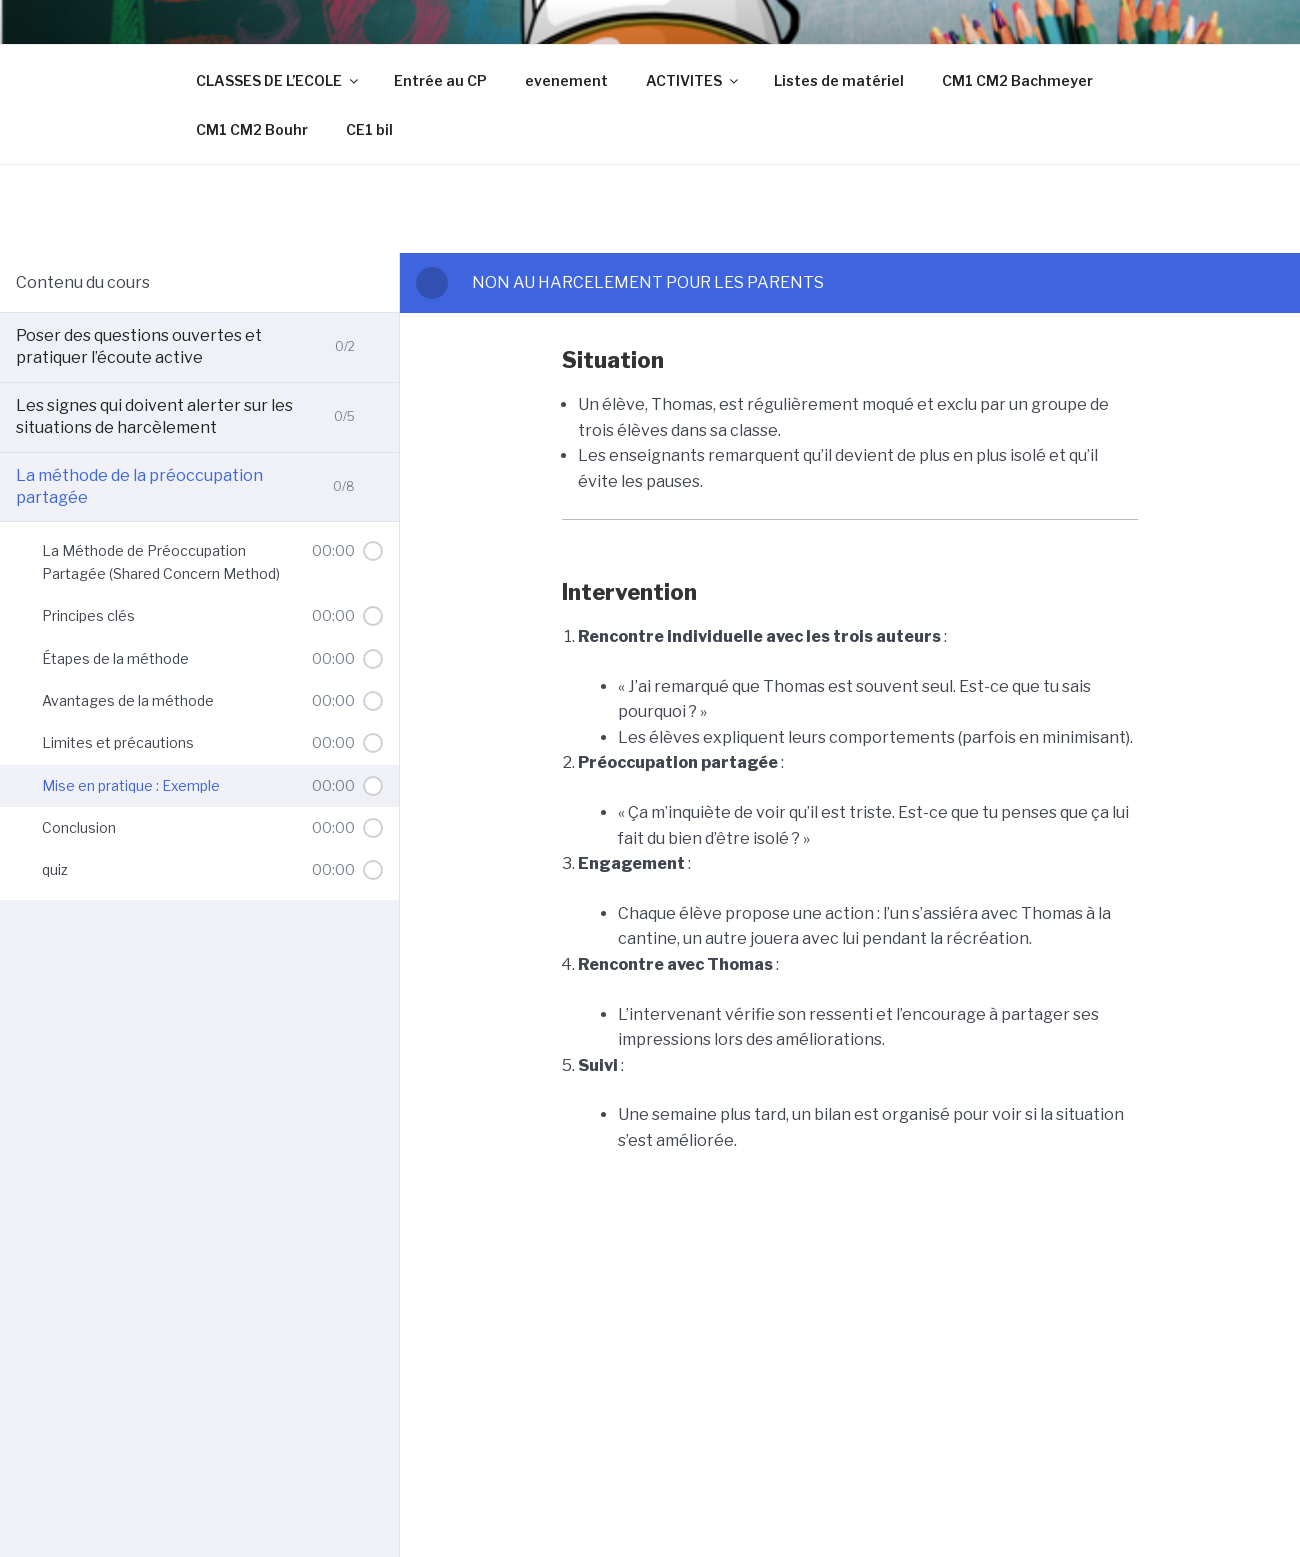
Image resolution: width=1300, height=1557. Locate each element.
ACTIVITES (693, 80)
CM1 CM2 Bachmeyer (1017, 80)
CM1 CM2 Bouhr (252, 129)
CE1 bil (369, 129)
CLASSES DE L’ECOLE (278, 80)
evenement (566, 80)
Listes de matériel (839, 80)
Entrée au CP (440, 80)
